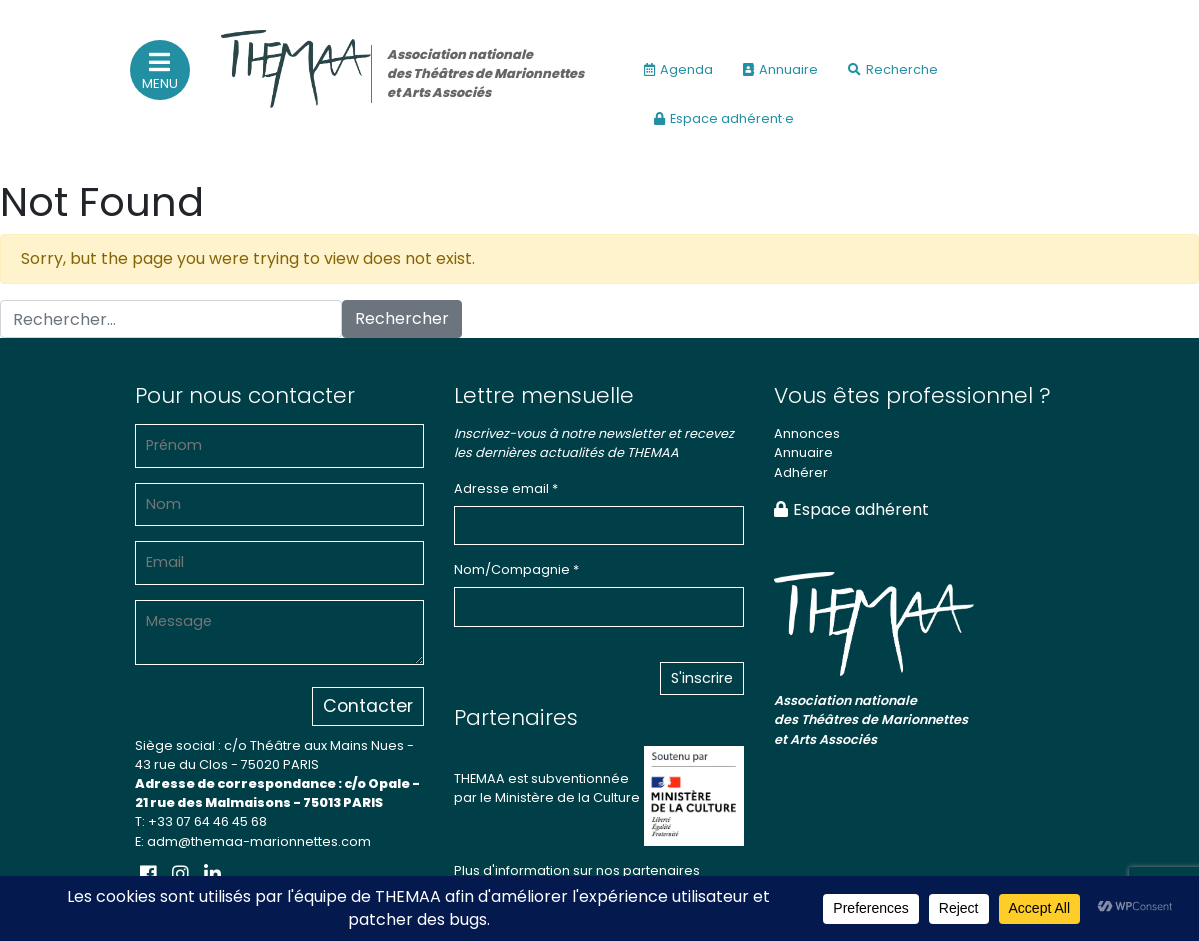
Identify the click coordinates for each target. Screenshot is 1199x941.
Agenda (678, 69)
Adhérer (801, 472)
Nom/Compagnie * (516, 569)
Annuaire (780, 69)
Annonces (807, 433)
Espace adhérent (851, 509)
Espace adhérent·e (724, 118)
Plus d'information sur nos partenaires (577, 870)
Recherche (893, 69)
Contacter (368, 706)
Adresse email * (506, 488)
